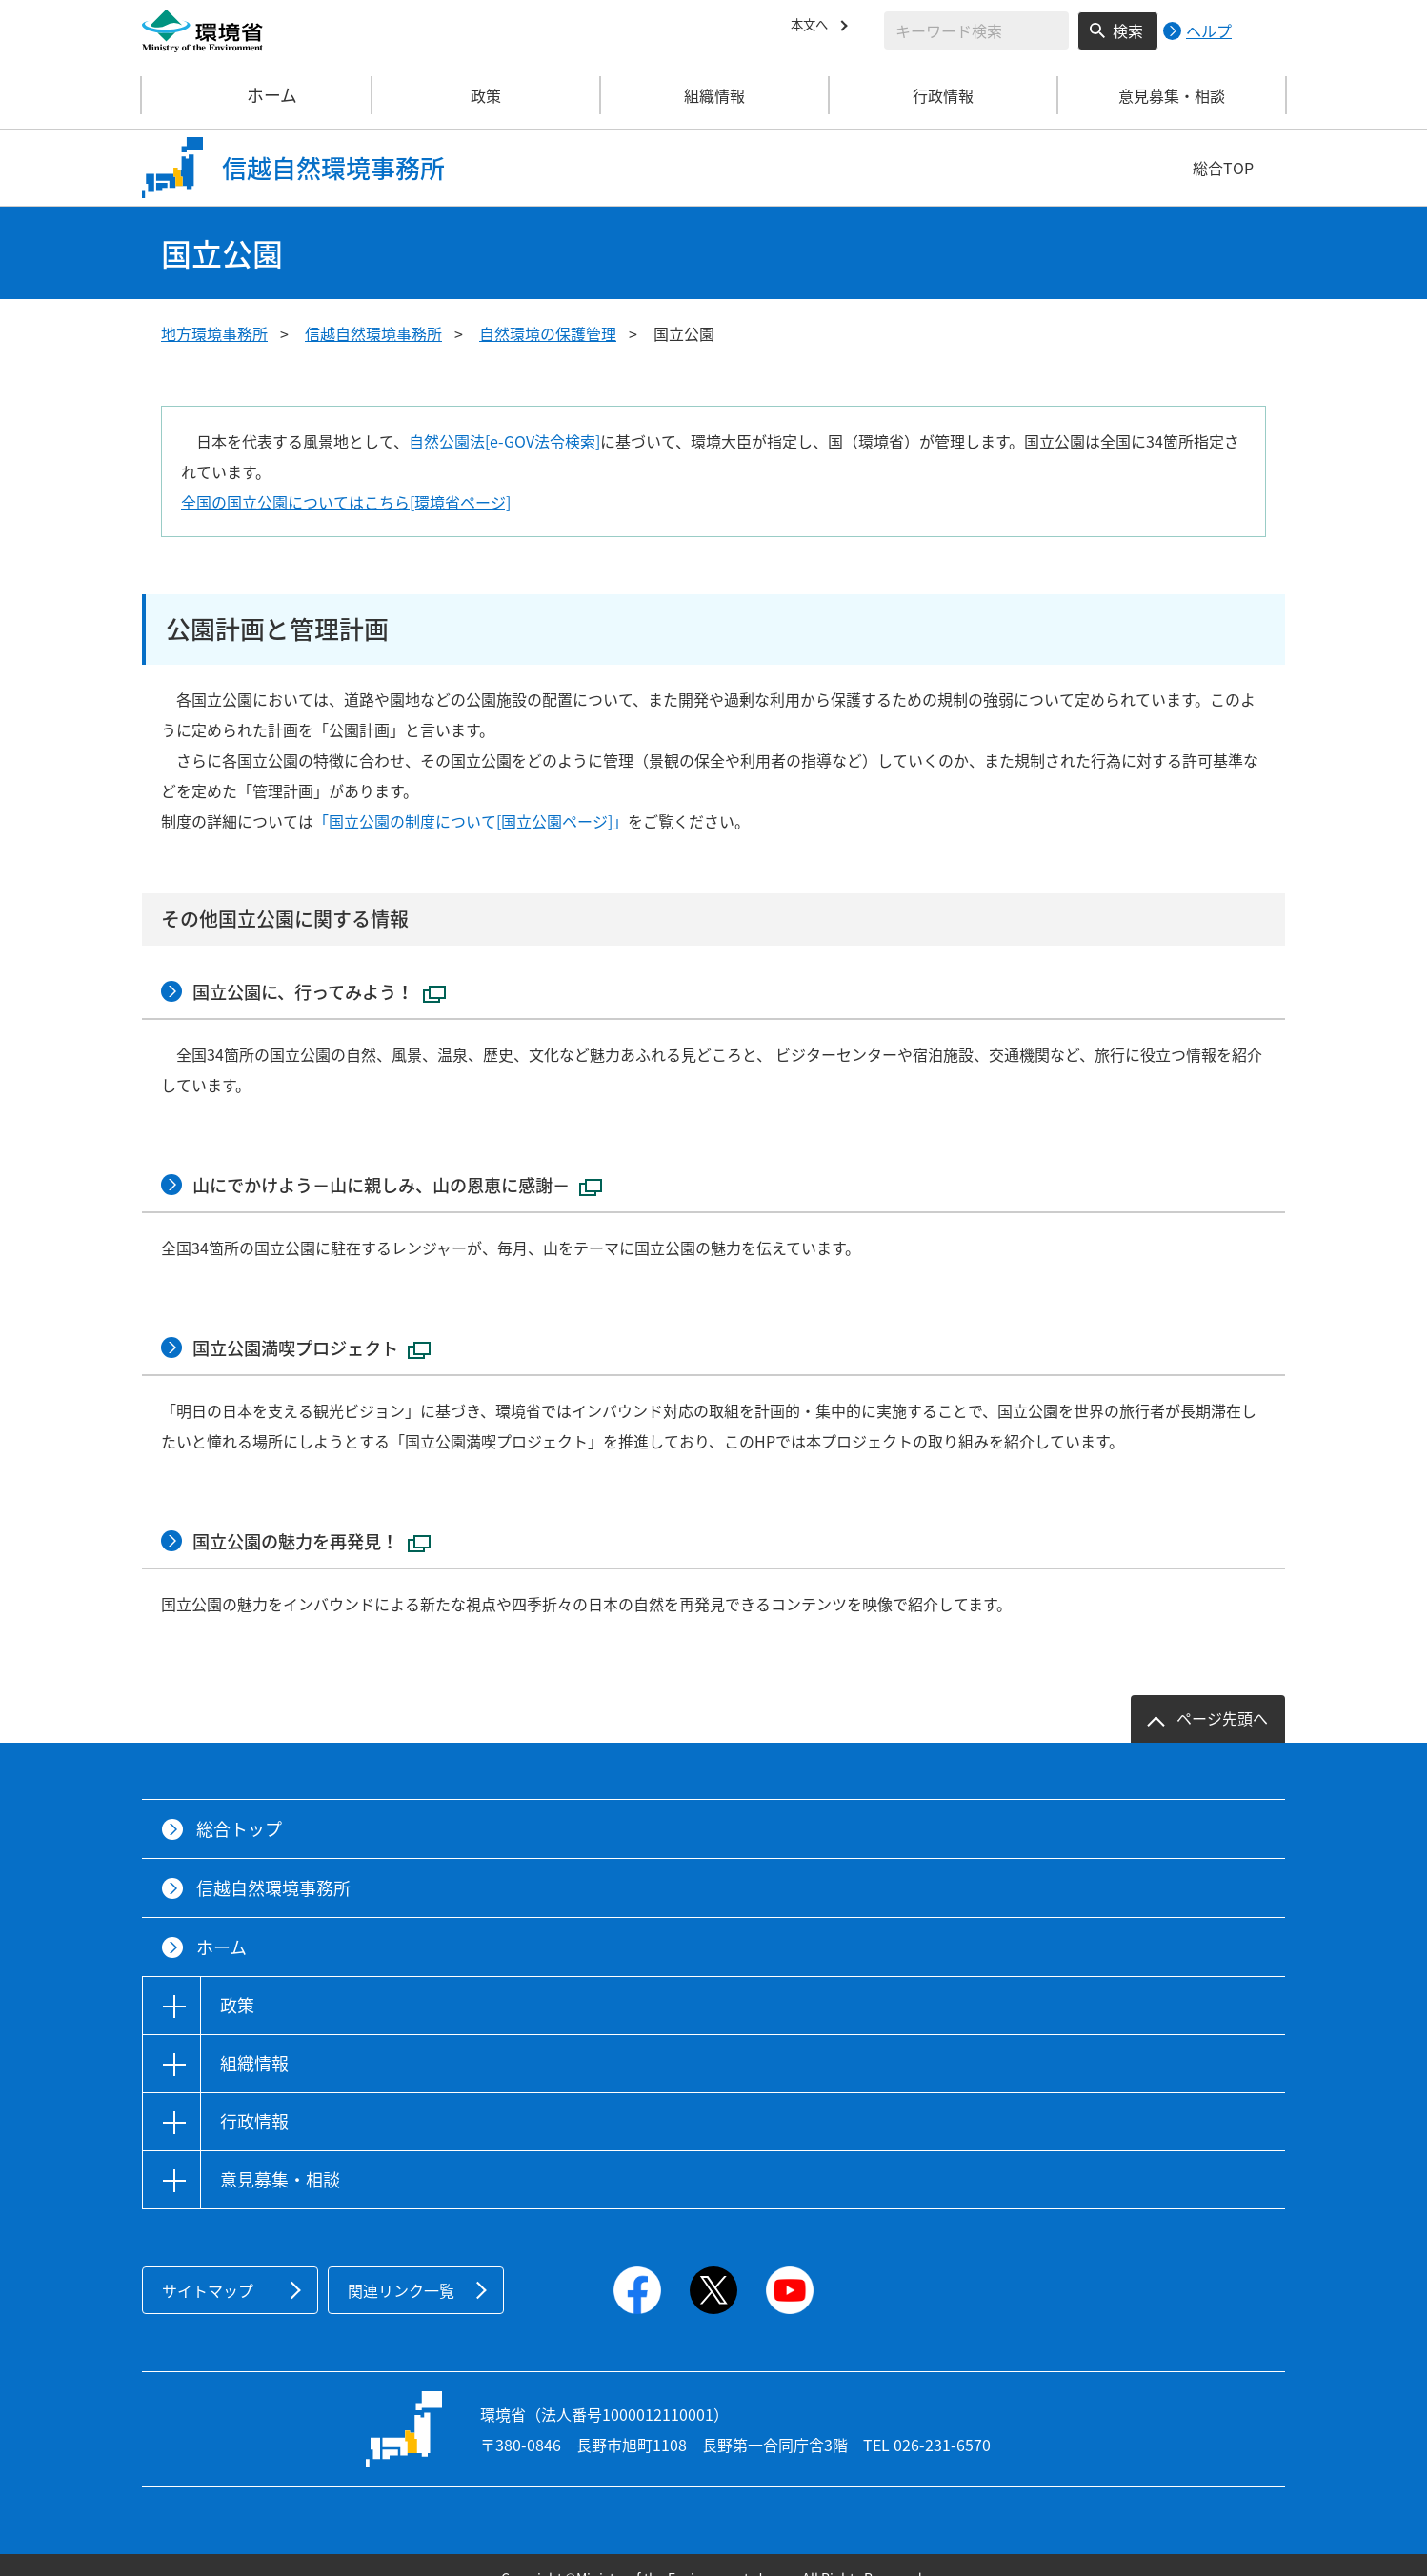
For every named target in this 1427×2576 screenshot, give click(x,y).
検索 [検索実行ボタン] (1128, 30)
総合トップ (239, 1803)
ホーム (257, 95)
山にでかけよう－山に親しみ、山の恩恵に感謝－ (422, 1175)
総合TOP (1223, 167)
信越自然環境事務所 (373, 333)
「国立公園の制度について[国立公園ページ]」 (470, 820)
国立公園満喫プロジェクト (326, 1331)
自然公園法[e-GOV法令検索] (504, 440)
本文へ (813, 27)
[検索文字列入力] (976, 30)
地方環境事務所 (214, 333)
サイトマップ (207, 2264)
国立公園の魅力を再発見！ (326, 1518)
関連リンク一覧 (401, 2264)
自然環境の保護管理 (547, 333)
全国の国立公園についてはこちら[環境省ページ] (346, 501)
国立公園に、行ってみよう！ (335, 988)
